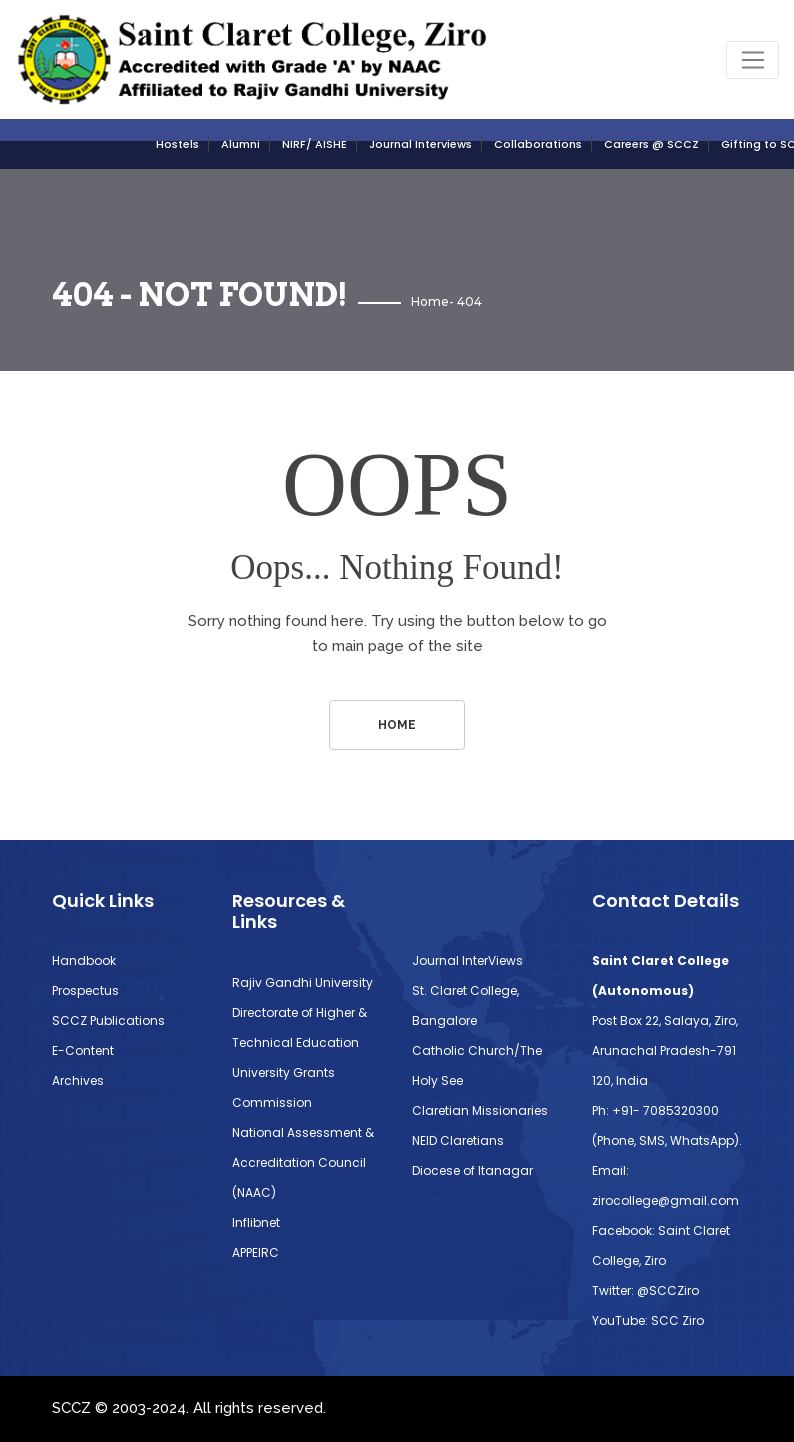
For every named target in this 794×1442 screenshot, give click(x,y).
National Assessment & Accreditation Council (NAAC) (303, 1162)
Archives (78, 1080)
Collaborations (538, 144)
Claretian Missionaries (480, 1110)
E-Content (83, 1050)
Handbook (84, 960)
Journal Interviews (420, 144)
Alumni (240, 144)
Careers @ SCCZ (651, 144)
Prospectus (85, 990)
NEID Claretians (458, 1140)
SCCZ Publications (108, 1020)
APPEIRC (255, 1252)
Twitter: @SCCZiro (645, 1290)
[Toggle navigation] (752, 60)
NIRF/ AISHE (314, 144)
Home (430, 301)
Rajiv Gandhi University (302, 982)
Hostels (177, 144)
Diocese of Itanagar (472, 1170)
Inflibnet (256, 1222)
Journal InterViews (467, 960)
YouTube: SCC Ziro (648, 1320)
